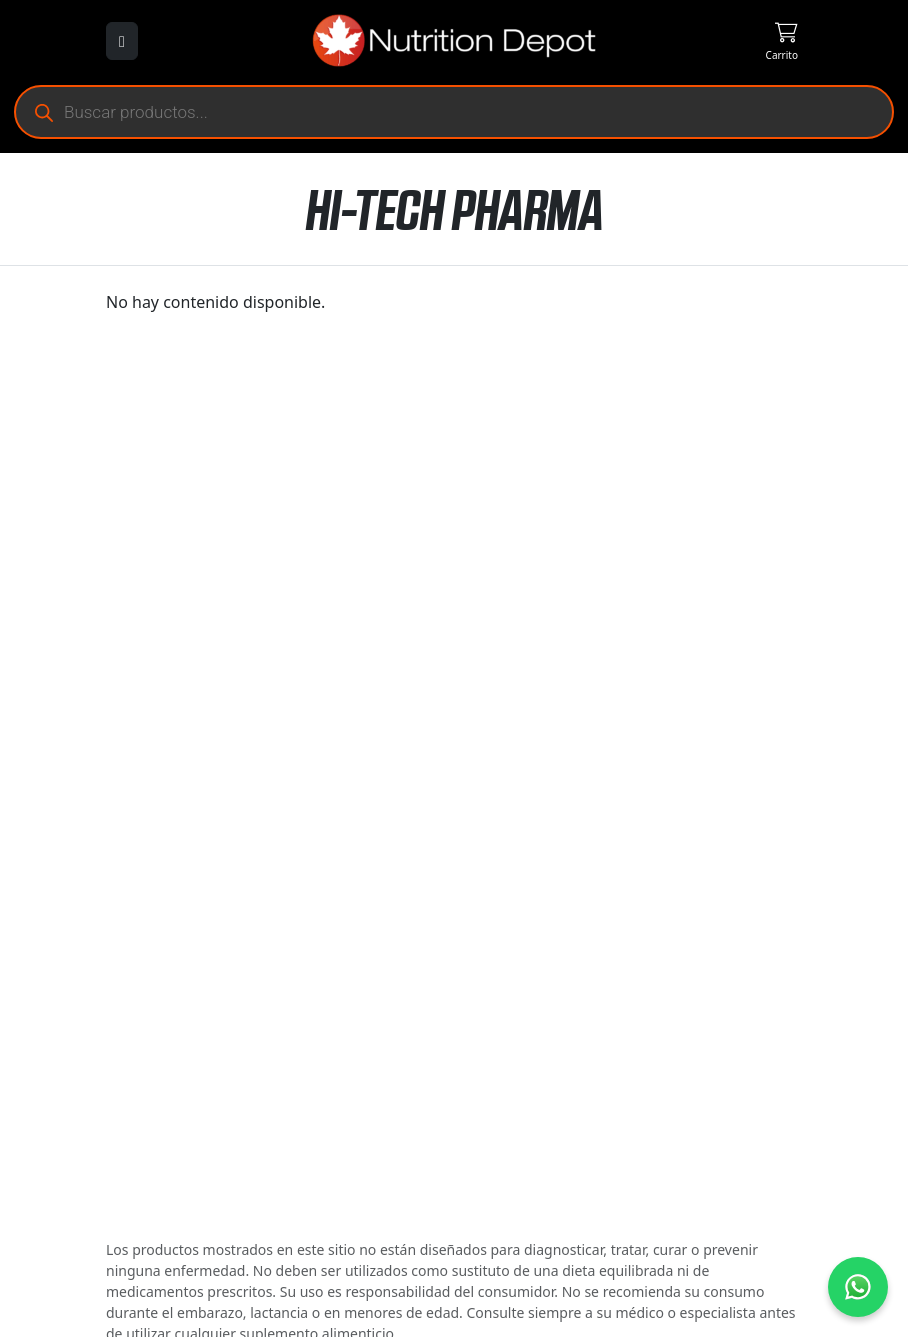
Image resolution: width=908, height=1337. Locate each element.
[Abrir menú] (122, 41)
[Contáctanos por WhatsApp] (858, 1287)
